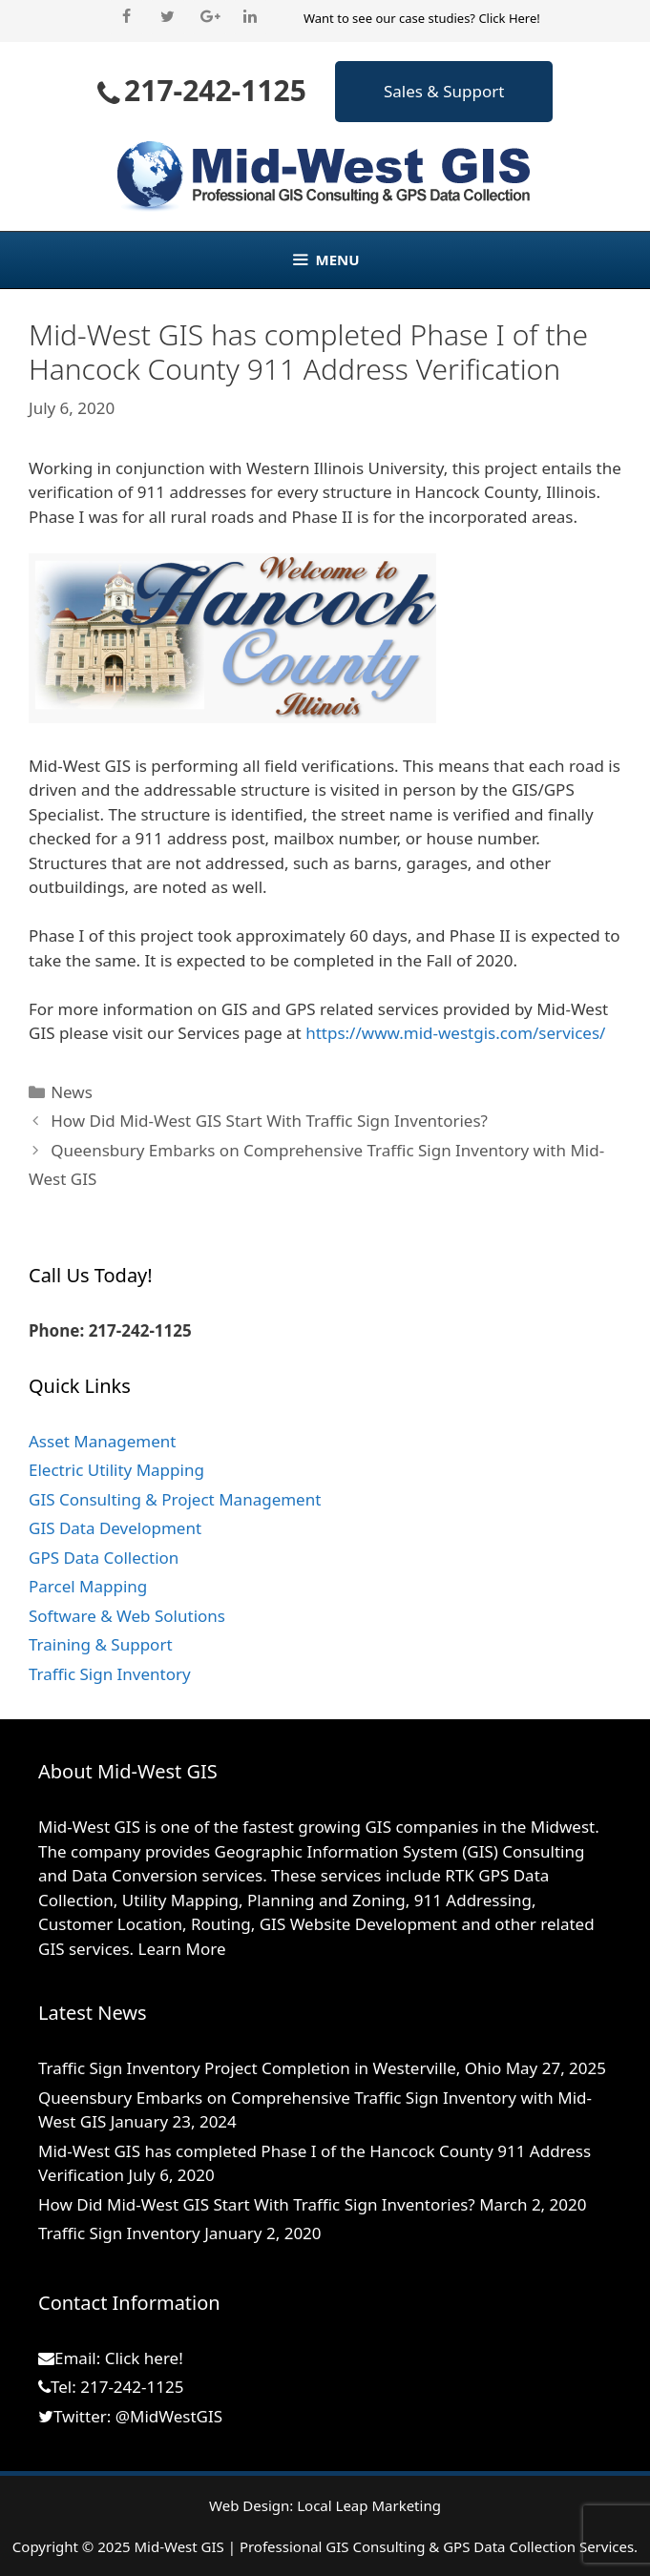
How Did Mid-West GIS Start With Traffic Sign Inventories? (269, 1121)
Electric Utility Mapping (116, 1470)
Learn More (182, 1949)
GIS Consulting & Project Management (175, 1499)
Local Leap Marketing (369, 2505)
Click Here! (508, 18)
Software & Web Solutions (127, 1616)
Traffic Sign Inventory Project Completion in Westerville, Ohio (269, 2068)
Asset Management (102, 1441)
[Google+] (209, 17)
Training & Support (101, 1644)
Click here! (144, 2358)
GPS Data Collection (103, 1557)
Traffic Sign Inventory (110, 1674)
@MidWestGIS (168, 2416)
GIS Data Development (115, 1528)
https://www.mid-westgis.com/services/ (455, 1033)
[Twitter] (167, 17)
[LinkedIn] (250, 17)
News (72, 1092)
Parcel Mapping (88, 1586)
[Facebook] (126, 17)
